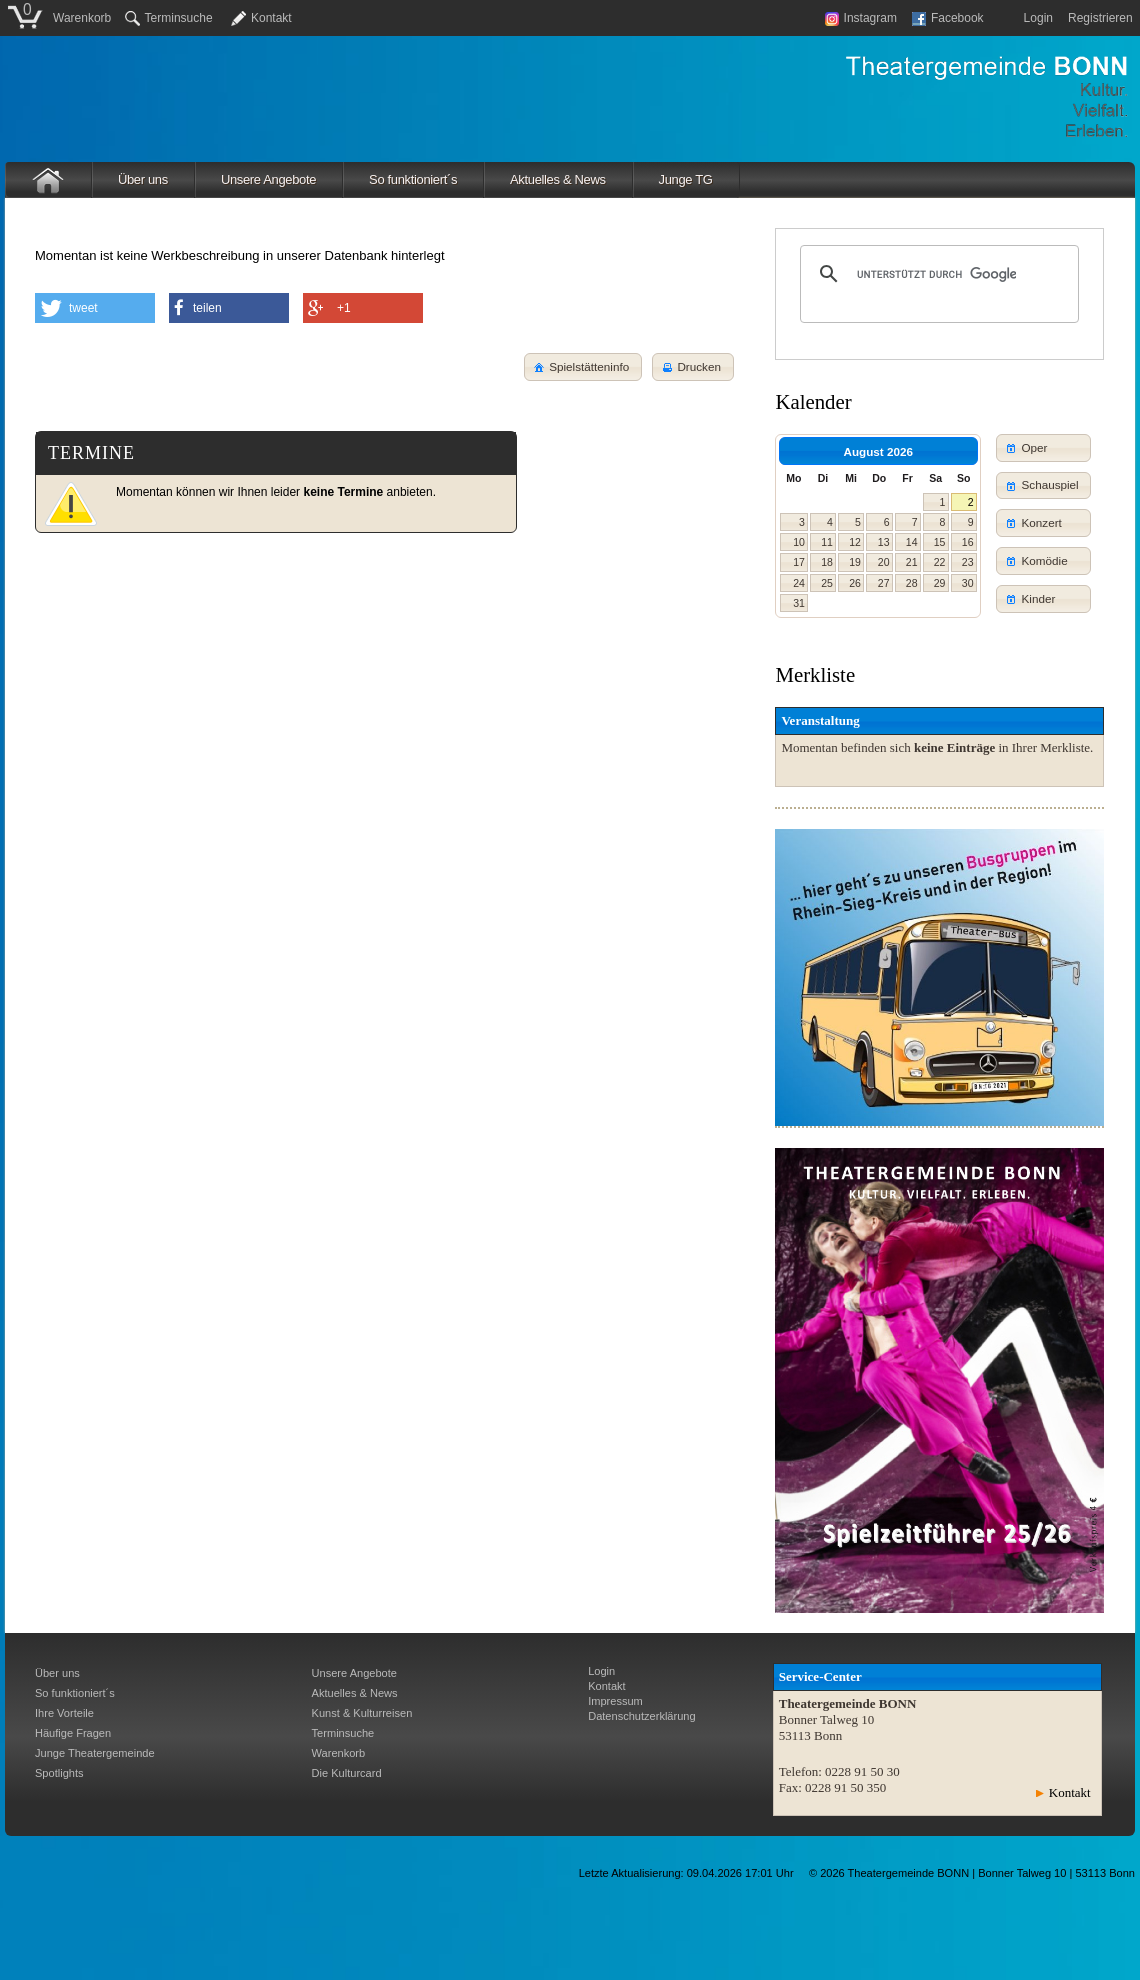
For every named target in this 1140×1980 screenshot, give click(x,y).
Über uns (143, 179)
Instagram (861, 18)
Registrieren (1100, 18)
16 (968, 542)
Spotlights (59, 1773)
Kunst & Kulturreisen (362, 1713)
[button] (693, 367)
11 (827, 542)
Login (1038, 18)
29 (940, 583)
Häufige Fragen (73, 1733)
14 (912, 542)
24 (799, 583)
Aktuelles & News (558, 179)
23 (968, 562)
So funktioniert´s (413, 179)
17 (799, 562)
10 (799, 542)
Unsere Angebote (268, 179)
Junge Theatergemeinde (95, 1753)
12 (855, 542)
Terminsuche (169, 18)
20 (884, 562)
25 (827, 583)
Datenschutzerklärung (641, 1716)
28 (912, 583)
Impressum (615, 1701)
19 (855, 562)
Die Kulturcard (347, 1773)
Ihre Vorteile (64, 1713)
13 (884, 542)
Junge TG (686, 179)
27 (884, 583)
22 (940, 562)
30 (968, 583)
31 (799, 603)
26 (855, 583)
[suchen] (936, 274)
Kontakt (271, 18)
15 (940, 542)
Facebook (948, 18)
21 (912, 562)
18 (827, 562)
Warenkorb (82, 18)
